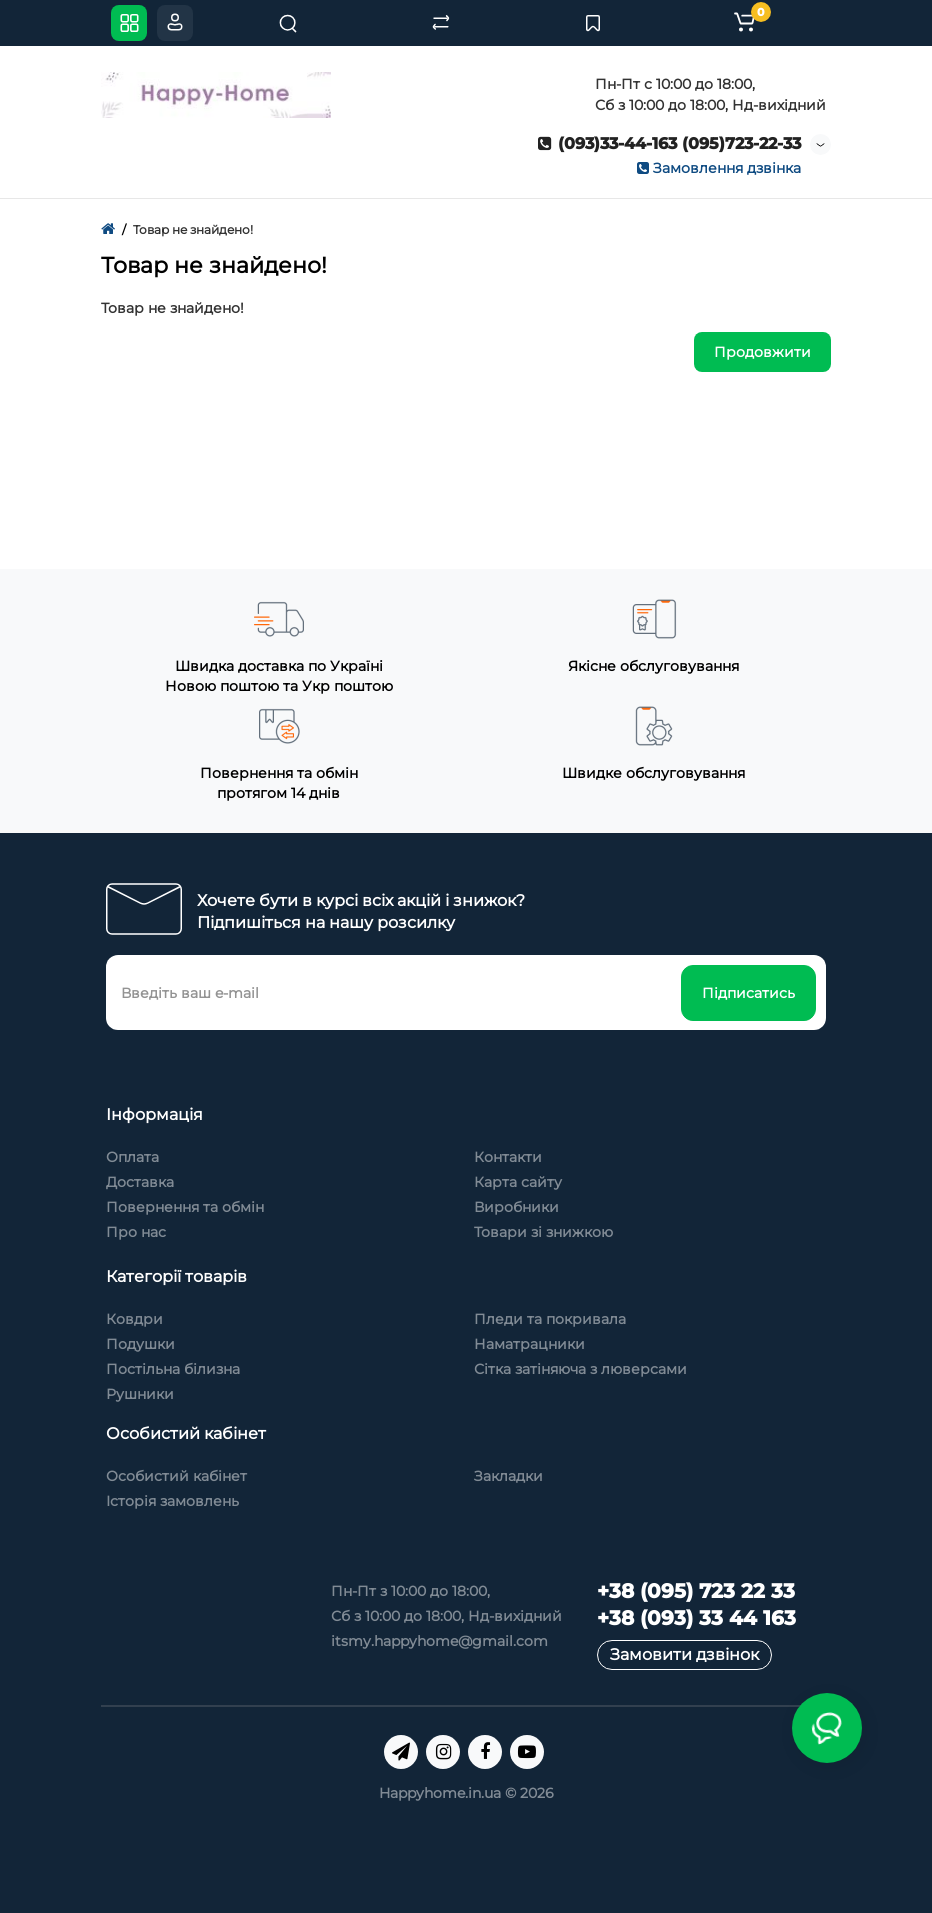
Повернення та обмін (185, 1207)
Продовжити (762, 352)
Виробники (516, 1207)
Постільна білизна (173, 1369)
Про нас (136, 1232)
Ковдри (134, 1319)
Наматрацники (529, 1344)
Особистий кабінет (176, 1476)
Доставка (140, 1182)
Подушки (140, 1344)
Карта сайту (518, 1182)
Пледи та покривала (550, 1319)
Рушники (140, 1394)
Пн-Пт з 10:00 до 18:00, (410, 1591)
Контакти (508, 1157)
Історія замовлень (172, 1501)
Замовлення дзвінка (719, 168)
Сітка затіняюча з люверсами (580, 1369)
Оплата (132, 1157)
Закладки (508, 1476)
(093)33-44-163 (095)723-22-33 (669, 143)
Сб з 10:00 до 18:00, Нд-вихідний (446, 1616)
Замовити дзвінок (684, 1654)
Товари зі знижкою (543, 1232)
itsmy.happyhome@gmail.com (439, 1641)
